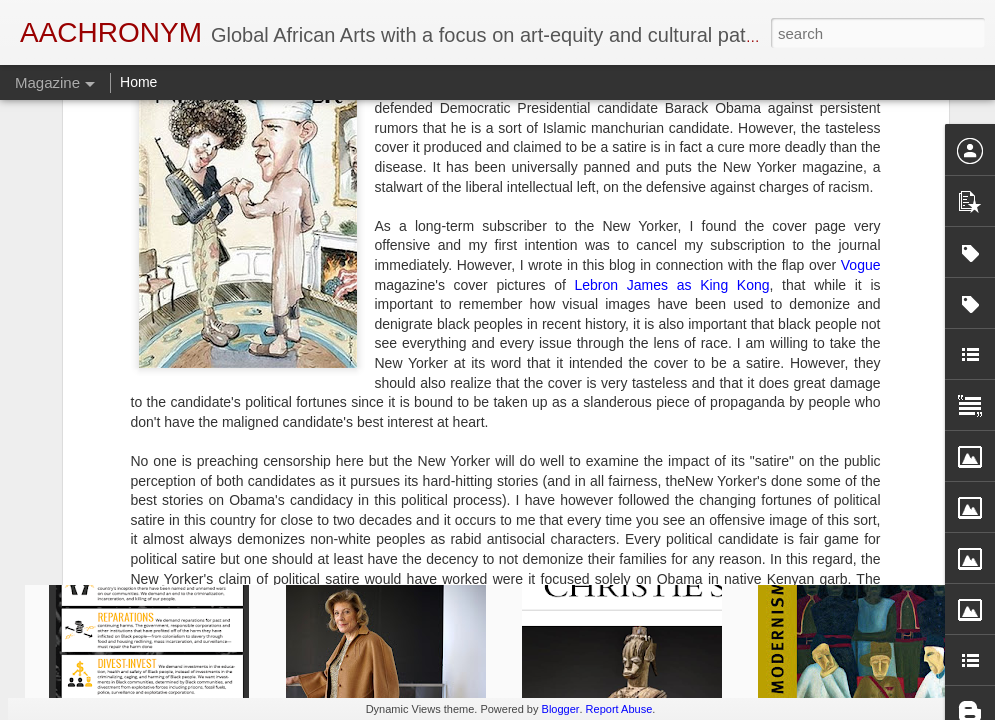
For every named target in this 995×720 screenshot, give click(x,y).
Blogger (561, 709)
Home (138, 82)
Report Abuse (619, 709)
